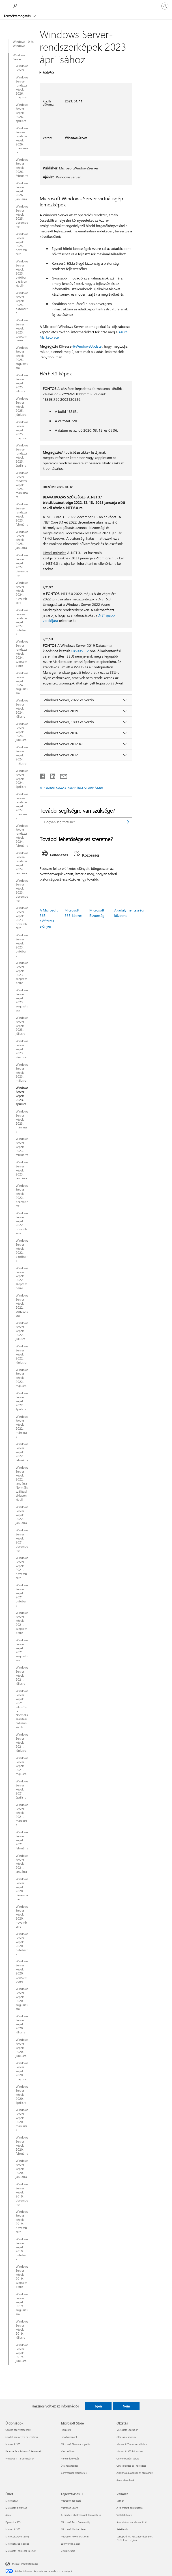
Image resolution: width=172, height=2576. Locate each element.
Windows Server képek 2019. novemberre (22, 2222)
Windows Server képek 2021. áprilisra (22, 1789)
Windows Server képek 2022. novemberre (22, 1223)
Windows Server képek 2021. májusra (22, 1766)
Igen (98, 2406)
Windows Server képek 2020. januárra (22, 2169)
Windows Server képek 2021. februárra (22, 1840)
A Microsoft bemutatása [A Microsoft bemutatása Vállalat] (129, 2507)
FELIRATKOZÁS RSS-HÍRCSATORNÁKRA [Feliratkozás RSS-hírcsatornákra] (73, 787)
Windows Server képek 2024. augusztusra (22, 683)
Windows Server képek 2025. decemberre (22, 216)
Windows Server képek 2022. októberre (22, 1250)
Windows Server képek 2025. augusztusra (22, 358)
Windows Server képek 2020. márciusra (22, 2120)
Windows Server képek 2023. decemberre (22, 891)
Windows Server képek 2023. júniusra (22, 1049)
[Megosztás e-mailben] (61, 775)
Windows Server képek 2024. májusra (22, 755)
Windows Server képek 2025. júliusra (22, 383)
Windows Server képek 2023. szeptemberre (22, 973)
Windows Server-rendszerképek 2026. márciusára (22, 140)
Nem (126, 2406)
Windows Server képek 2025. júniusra (22, 406)
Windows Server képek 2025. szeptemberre (22, 330)
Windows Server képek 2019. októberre (22, 2249)
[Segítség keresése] (15, 5)
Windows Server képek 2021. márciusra (22, 1815)
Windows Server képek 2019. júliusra (22, 2329)
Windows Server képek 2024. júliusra (22, 708)
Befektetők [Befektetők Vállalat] (122, 2529)
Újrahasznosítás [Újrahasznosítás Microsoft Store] (69, 2465)
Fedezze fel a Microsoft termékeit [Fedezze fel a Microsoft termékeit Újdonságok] (23, 2451)
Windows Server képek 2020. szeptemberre (22, 1971)
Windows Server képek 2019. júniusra (22, 2353)
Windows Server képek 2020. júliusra (22, 2024)
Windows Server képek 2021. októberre (22, 1595)
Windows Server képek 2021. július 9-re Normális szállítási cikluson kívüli (22, 1709)
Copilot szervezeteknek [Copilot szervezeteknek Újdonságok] (17, 2429)
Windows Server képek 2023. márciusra (22, 1121)
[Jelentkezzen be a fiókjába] (164, 6)
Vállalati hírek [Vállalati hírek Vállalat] (124, 2515)
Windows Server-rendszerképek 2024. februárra (22, 836)
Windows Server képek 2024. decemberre (22, 565)
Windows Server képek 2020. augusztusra (22, 1999)
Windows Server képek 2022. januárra (22, 1515)
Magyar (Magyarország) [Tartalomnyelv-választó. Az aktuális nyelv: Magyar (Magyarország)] (25, 2563)
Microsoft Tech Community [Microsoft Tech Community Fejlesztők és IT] (75, 2522)
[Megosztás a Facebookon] (43, 775)
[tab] (56, 854)
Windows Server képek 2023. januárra (22, 1170)
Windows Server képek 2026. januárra (22, 191)
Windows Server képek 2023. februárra (22, 1147)
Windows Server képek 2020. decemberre (22, 1889)
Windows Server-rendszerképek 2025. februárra (22, 514)
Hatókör (48, 72)
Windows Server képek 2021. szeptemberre (22, 1623)
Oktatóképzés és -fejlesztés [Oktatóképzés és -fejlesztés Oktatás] (131, 2465)
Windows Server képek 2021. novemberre (22, 1568)
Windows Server (19, 57)
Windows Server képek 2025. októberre (22, 303)
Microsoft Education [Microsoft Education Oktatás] (127, 2429)
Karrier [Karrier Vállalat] (120, 2500)
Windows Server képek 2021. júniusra (22, 1742)
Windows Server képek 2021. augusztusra (22, 1650)
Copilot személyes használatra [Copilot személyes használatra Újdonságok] (22, 2437)
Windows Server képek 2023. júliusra (22, 1026)
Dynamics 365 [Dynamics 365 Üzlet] (13, 2522)
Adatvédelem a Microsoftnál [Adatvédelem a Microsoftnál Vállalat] (131, 2522)
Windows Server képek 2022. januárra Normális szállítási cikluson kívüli (22, 1484)
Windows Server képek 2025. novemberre (22, 244)
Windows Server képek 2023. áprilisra (22, 1096)
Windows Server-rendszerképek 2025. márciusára (22, 485)
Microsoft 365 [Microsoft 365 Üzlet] (12, 2529)
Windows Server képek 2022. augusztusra (22, 1305)
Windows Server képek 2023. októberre (22, 945)
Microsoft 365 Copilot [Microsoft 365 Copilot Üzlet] (17, 2543)
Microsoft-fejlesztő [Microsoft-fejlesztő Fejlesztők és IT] (71, 2500)
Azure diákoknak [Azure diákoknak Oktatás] (125, 2480)
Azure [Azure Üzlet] (8, 2515)
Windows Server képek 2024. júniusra (22, 732)
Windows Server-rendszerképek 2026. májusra (22, 87)
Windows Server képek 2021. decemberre (22, 1540)
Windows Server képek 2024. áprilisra (22, 779)
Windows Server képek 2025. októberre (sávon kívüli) (22, 273)
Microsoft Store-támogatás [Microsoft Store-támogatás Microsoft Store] (75, 2444)
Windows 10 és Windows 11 (23, 44)
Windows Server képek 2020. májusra (22, 2071)
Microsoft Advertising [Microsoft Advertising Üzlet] (17, 2536)
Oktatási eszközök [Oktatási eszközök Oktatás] (126, 2437)
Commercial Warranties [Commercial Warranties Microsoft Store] (74, 2472)
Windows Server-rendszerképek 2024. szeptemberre (22, 653)
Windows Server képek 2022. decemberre (22, 1196)
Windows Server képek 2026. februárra (22, 168)
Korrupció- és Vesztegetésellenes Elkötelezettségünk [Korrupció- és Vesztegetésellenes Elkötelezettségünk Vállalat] (134, 2538)
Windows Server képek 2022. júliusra (22, 1331)
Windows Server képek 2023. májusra (22, 1073)
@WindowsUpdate (86, 346)
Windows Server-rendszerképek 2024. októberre (22, 622)
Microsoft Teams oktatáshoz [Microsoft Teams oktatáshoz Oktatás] (131, 2444)
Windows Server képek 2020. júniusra (22, 2048)
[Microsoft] (86, 3)
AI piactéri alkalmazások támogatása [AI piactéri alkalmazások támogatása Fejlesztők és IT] (81, 2515)
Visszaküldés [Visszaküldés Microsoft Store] (68, 2451)
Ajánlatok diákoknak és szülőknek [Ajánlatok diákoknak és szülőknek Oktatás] (134, 2472)
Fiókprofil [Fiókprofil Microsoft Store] (66, 2429)
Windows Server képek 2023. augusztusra (22, 1000)
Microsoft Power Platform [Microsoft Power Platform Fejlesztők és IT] (74, 2536)
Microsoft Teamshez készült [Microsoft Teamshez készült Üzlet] (20, 2550)
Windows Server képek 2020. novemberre (22, 1917)
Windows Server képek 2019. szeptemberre (22, 2276)
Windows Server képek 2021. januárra (22, 1864)
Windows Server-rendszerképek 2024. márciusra (22, 806)
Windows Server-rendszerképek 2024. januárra (22, 863)
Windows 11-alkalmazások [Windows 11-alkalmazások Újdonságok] (19, 2458)
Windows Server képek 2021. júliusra (22, 1675)
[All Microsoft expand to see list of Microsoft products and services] (5, 6)
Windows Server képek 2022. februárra (22, 1452)
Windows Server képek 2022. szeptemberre (22, 1278)
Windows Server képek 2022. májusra (22, 1378)
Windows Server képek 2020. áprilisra (22, 2095)
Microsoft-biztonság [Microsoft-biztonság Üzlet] (16, 2507)
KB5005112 (80, 650)
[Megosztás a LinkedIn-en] (51, 775)
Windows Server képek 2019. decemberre (22, 2194)
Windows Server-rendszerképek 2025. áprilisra (22, 455)
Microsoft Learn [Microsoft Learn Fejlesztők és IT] (69, 2507)
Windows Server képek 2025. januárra (22, 540)
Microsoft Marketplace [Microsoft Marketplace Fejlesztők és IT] (73, 2529)
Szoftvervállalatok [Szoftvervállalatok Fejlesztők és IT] (70, 2543)
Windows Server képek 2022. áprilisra (22, 1401)
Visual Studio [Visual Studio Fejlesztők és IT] (68, 2550)
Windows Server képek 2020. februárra (22, 2145)
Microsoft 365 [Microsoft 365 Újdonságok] (12, 2444)
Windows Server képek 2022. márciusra (22, 1427)
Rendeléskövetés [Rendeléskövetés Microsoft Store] (70, 2458)
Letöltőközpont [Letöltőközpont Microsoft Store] (69, 2437)
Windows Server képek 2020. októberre (22, 1944)
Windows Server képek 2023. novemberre (22, 918)
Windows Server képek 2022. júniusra (22, 1354)
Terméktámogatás (17, 16)
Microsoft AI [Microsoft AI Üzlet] (12, 2500)
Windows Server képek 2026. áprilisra (22, 113)
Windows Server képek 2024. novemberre (22, 593)
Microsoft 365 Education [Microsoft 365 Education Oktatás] (129, 2451)
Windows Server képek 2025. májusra (22, 430)
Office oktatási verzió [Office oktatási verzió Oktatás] (127, 2458)
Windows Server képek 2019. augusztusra (22, 2304)
